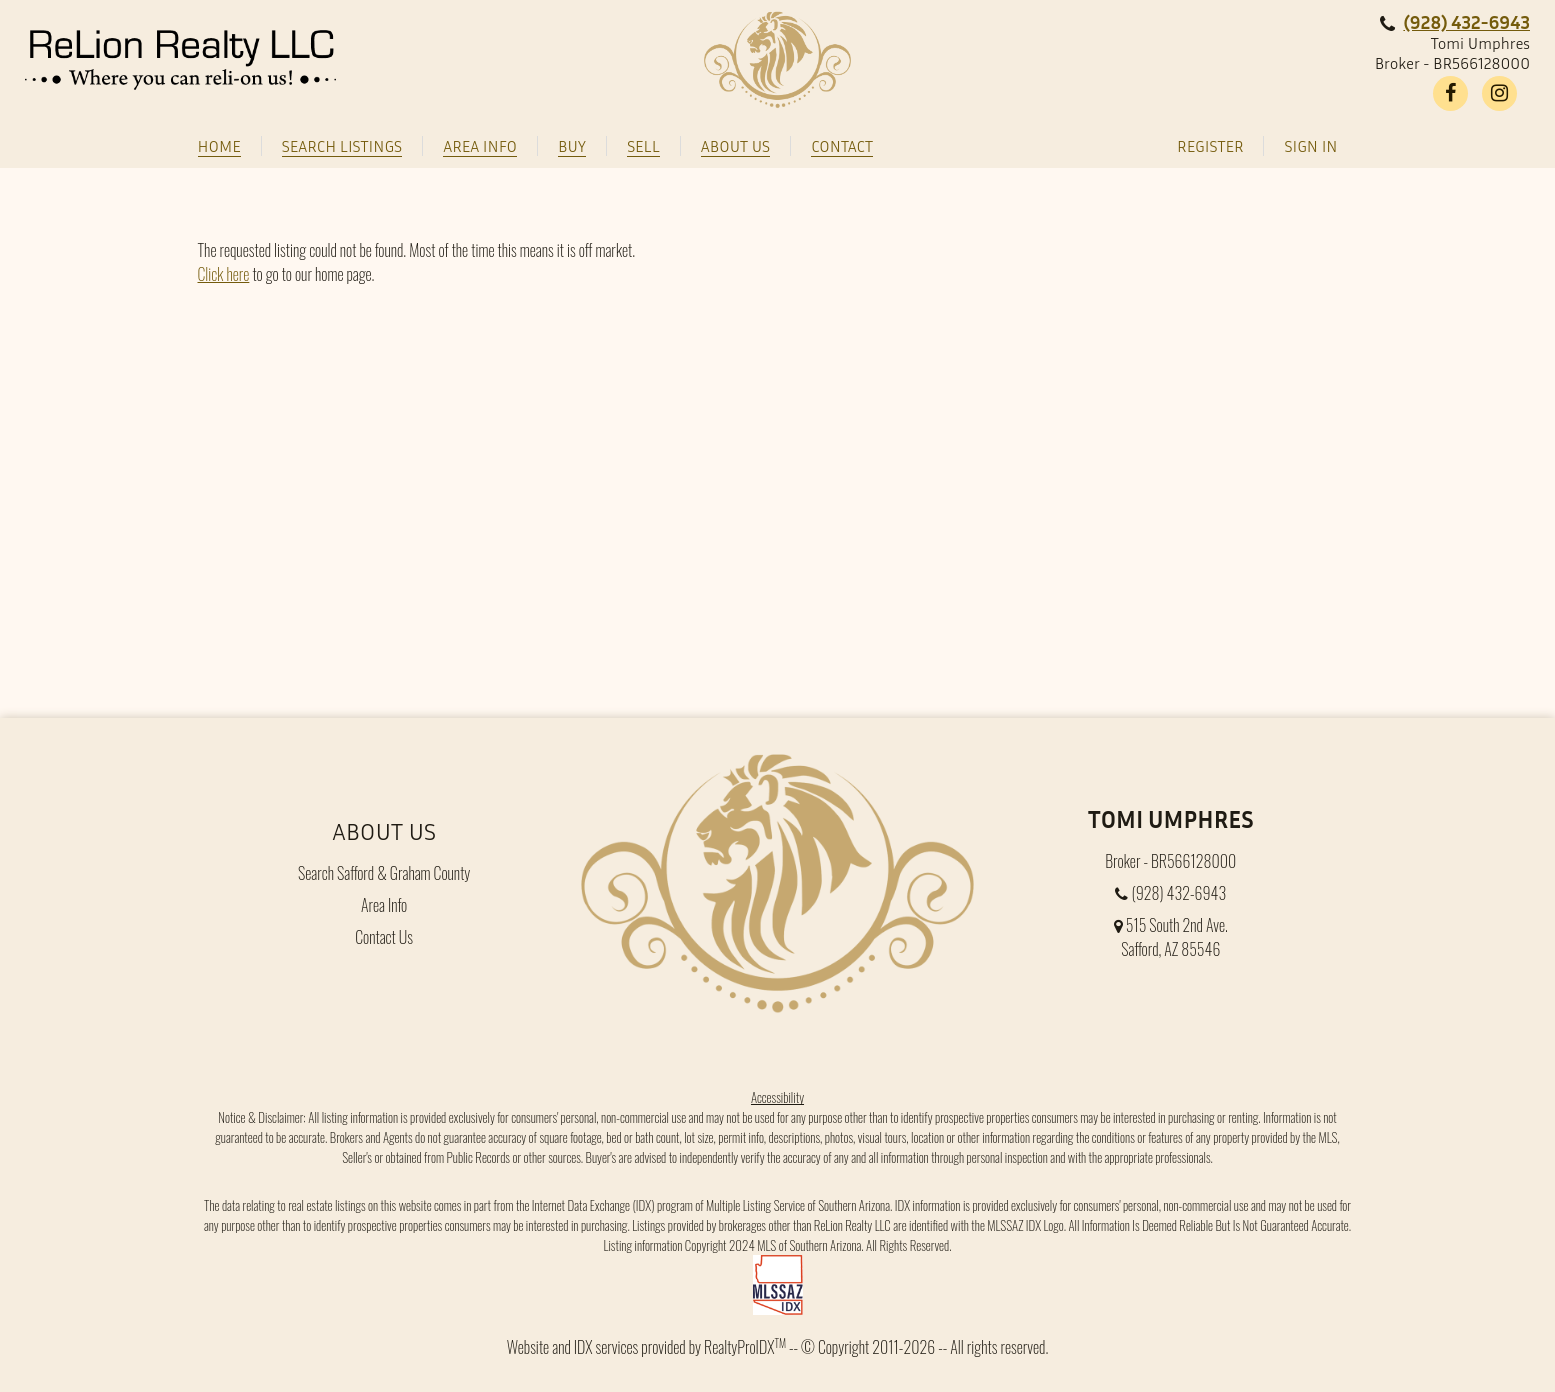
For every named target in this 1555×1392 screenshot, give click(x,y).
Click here (224, 274)
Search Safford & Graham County (384, 873)
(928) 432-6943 (1466, 21)
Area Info (384, 905)
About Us (384, 831)
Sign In (1310, 146)
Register (1210, 146)
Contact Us (384, 937)
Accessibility (777, 1097)
